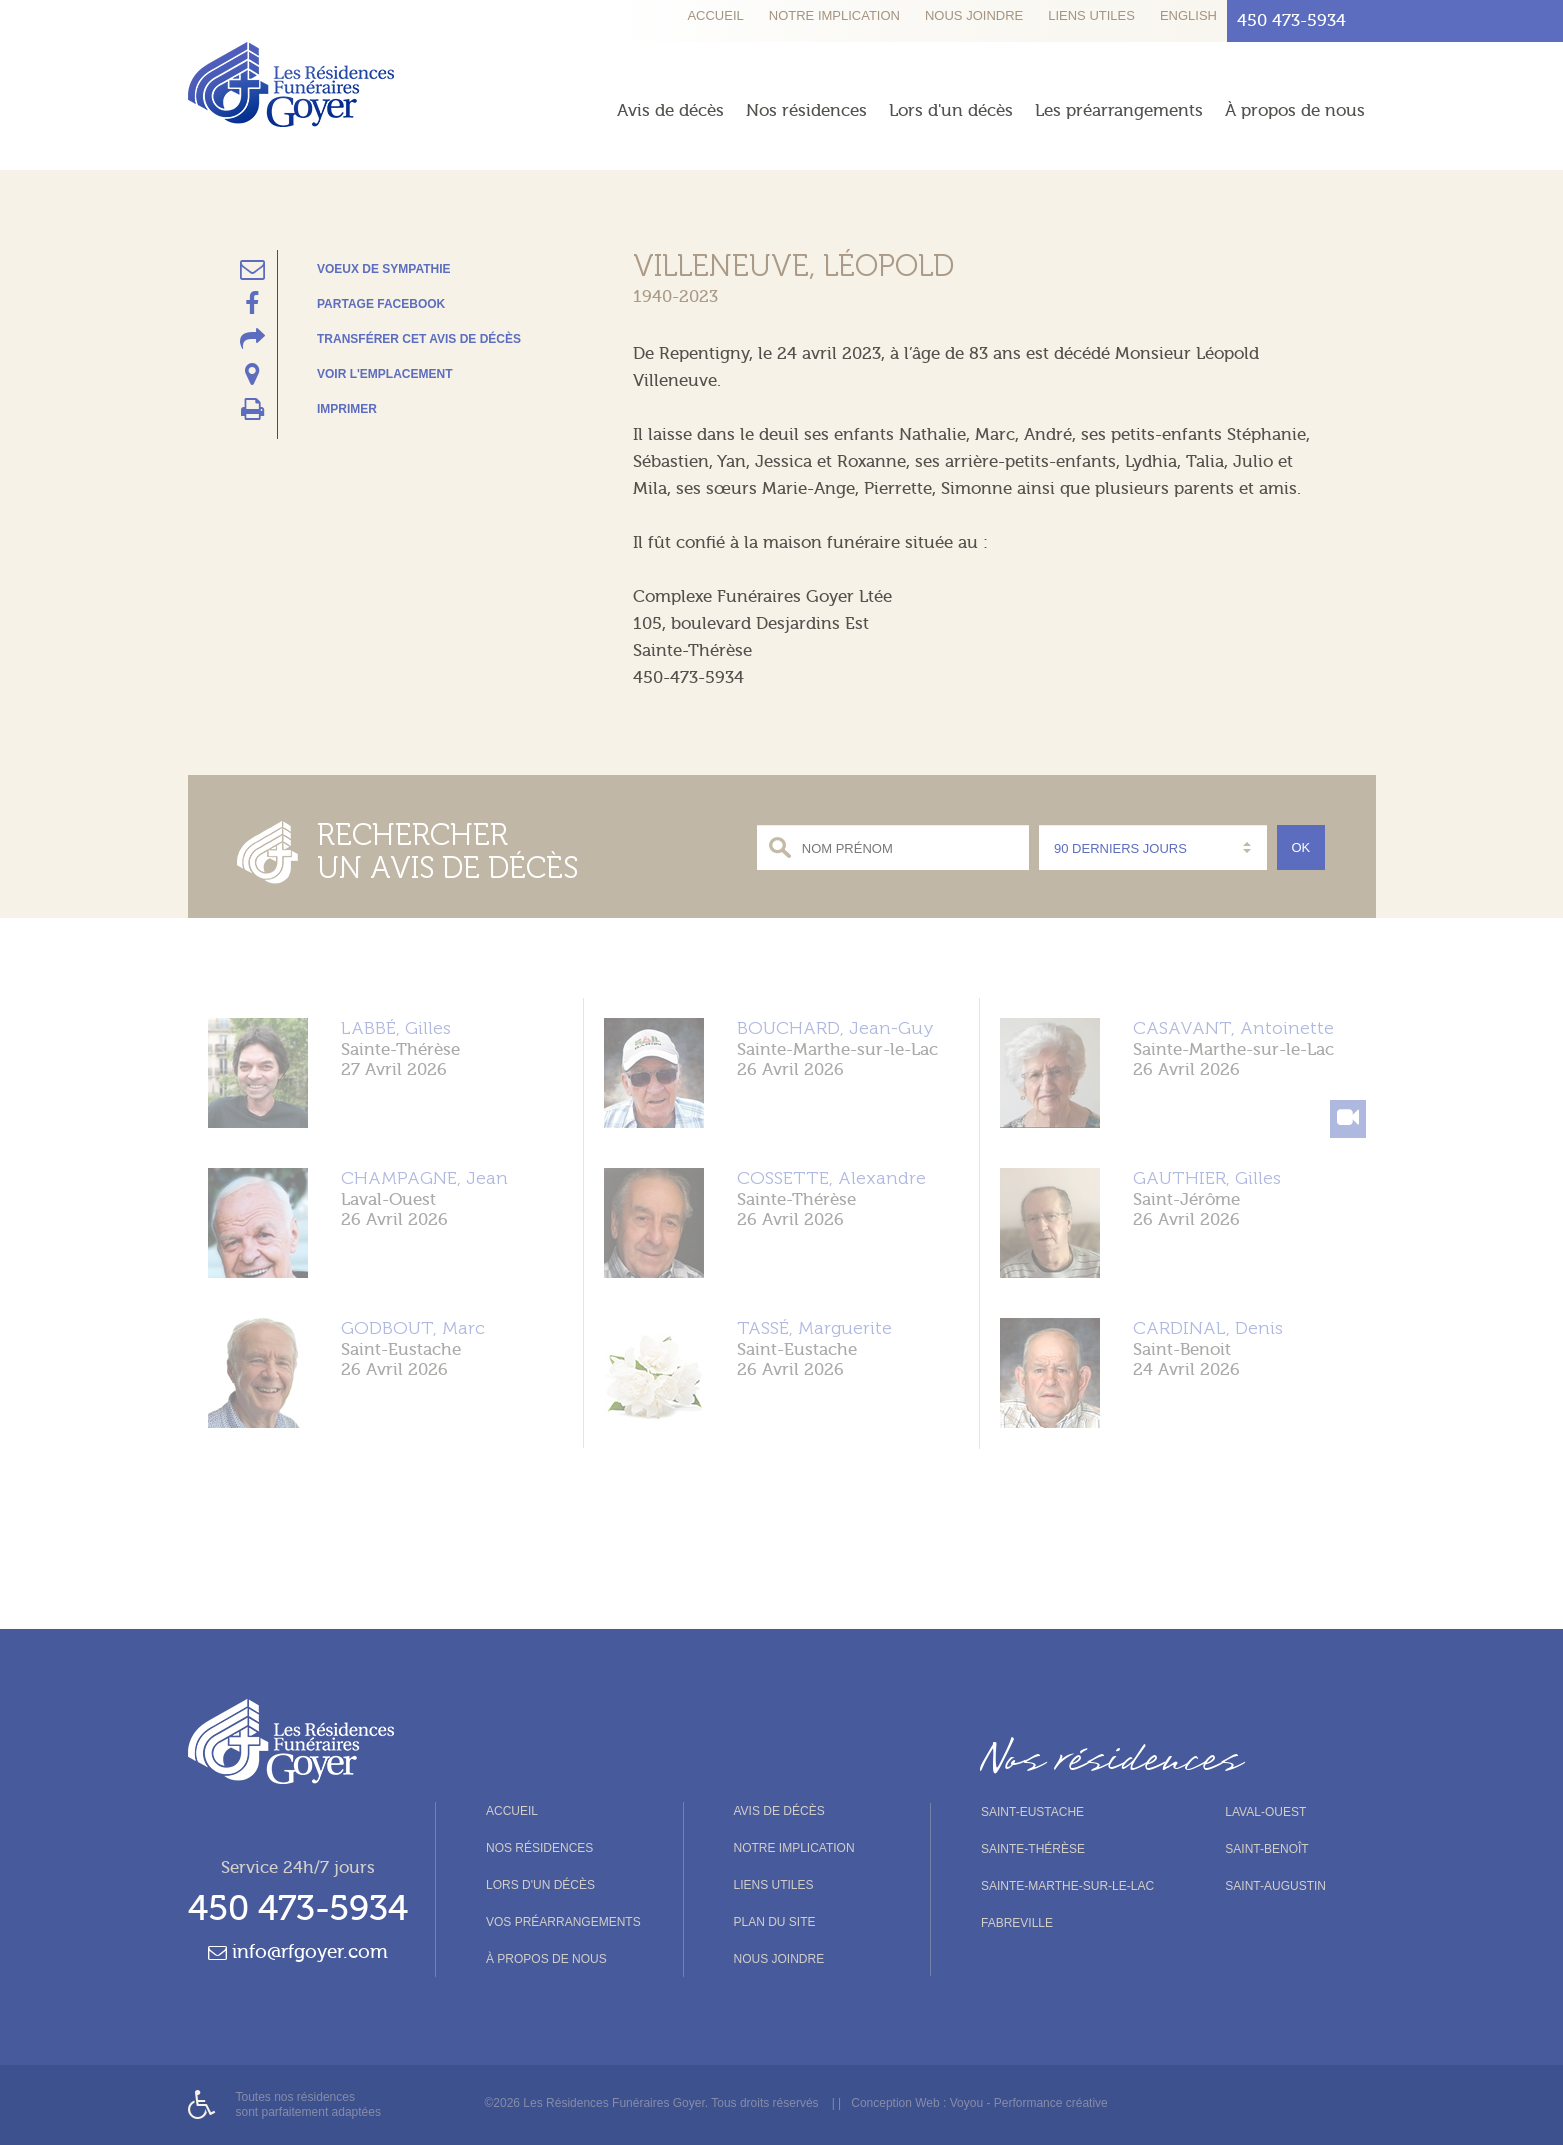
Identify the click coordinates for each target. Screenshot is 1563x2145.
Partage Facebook (381, 304)
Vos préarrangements (563, 1922)
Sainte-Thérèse (1033, 1849)
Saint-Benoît (1266, 1849)
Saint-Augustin (1275, 1886)
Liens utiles (1091, 15)
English (1188, 15)
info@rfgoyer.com (298, 1952)
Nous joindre (974, 15)
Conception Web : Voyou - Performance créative (979, 2103)
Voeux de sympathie (384, 269)
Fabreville (1017, 1923)
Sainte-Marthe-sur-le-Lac (1067, 1886)
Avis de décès (670, 110)
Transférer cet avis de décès (419, 339)
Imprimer (347, 409)
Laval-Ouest (1265, 1812)
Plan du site (775, 1922)
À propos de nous (1295, 110)
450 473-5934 (298, 1909)
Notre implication (834, 15)
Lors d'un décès (951, 110)
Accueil (715, 15)
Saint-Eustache (1032, 1812)
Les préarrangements (1119, 110)
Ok (1301, 847)
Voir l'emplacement (385, 374)
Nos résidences (806, 110)
